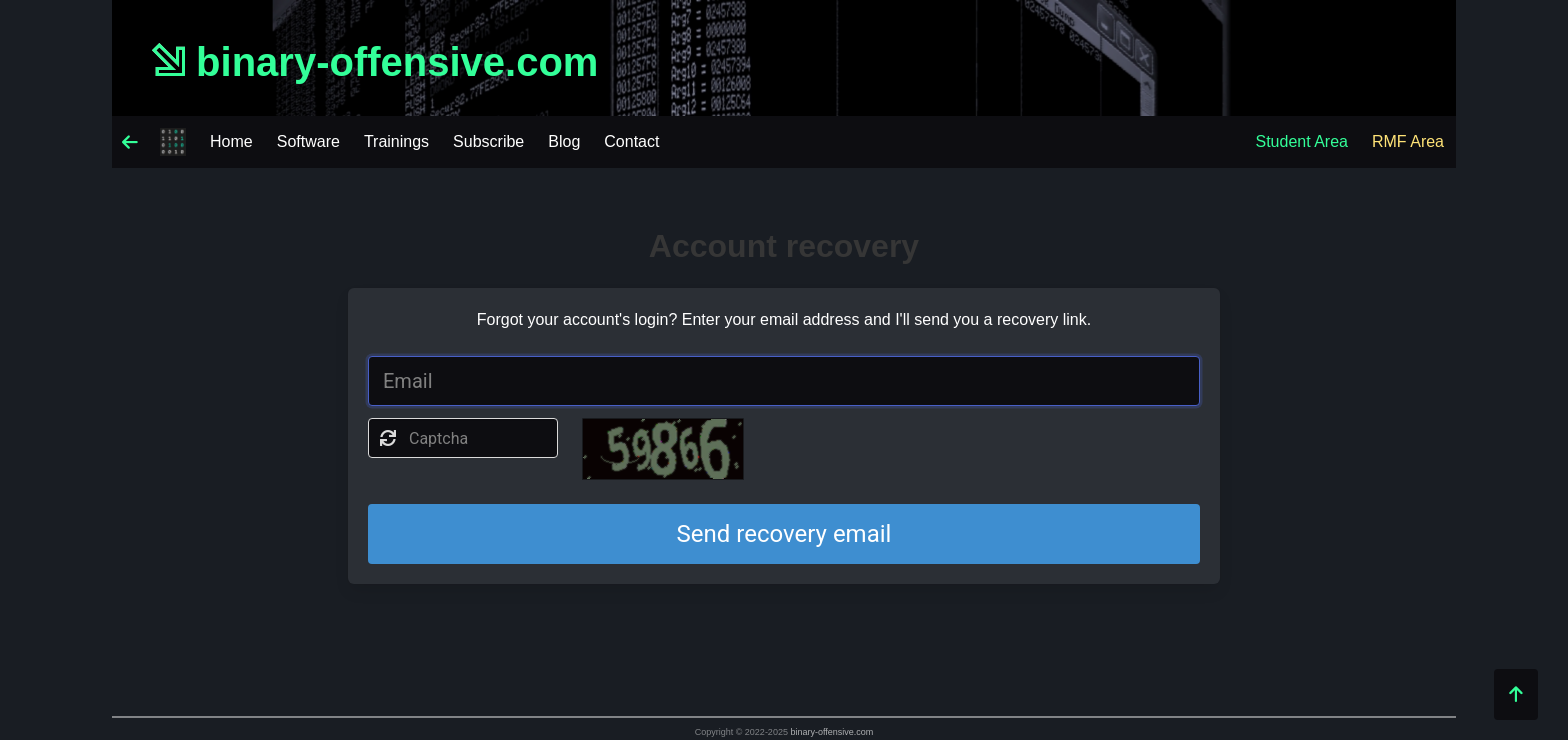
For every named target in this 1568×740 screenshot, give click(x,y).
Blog (564, 141)
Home (231, 141)
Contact (631, 141)
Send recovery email (784, 534)
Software (308, 141)
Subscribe (488, 141)
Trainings (396, 141)
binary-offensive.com (831, 732)
